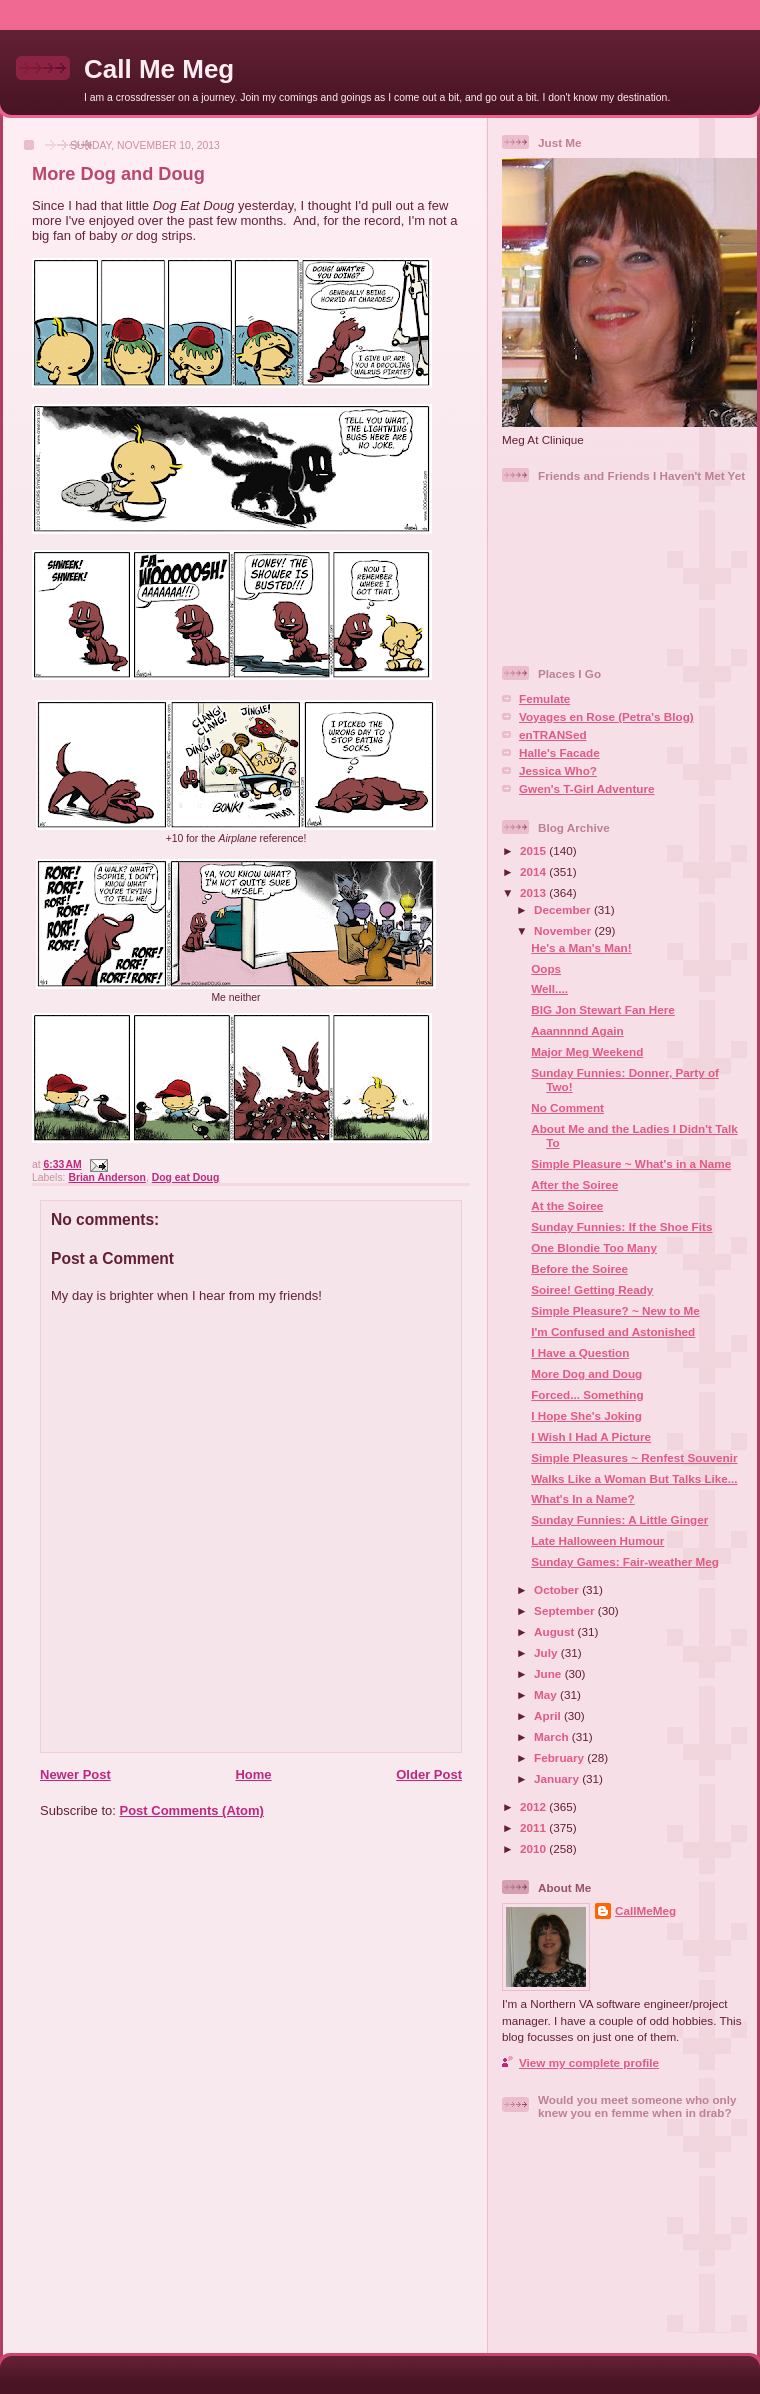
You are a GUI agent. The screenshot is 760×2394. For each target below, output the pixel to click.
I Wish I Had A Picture (591, 1436)
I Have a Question (580, 1352)
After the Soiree (574, 1184)
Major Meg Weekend (587, 1051)
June (549, 1673)
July (547, 1652)
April (549, 1715)
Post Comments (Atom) (192, 1810)
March (553, 1736)
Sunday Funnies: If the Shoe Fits (621, 1226)
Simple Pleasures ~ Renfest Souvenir (634, 1457)
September (566, 1610)
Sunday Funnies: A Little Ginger (619, 1519)
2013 (534, 892)
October (558, 1589)
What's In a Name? (582, 1498)
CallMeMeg (645, 1910)
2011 (534, 1827)
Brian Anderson (107, 1177)
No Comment (567, 1107)
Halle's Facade (559, 752)
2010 (534, 1848)
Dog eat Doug (186, 1177)
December (564, 909)
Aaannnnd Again (577, 1030)
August (556, 1631)
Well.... (549, 988)
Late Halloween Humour (597, 1540)
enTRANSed (553, 734)
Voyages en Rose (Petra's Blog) (606, 716)
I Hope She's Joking (586, 1415)
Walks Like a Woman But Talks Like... (634, 1478)
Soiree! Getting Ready (592, 1289)
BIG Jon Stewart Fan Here (603, 1009)
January (558, 1778)
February (560, 1757)
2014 (534, 871)
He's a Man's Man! (581, 947)
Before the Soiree (579, 1268)
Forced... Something (587, 1394)
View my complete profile (589, 2062)
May (547, 1694)
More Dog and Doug (118, 174)
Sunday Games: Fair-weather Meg (625, 1561)
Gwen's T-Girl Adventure (586, 788)
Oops (546, 968)
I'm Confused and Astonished (613, 1331)
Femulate (544, 698)
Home (253, 1774)
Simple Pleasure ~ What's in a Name (631, 1163)
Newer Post (75, 1774)
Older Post (429, 1774)
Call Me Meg (159, 69)
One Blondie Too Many (594, 1247)
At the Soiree (567, 1205)
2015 (534, 850)
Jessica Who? (558, 770)
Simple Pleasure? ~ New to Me (615, 1310)
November (564, 930)
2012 (534, 1806)
